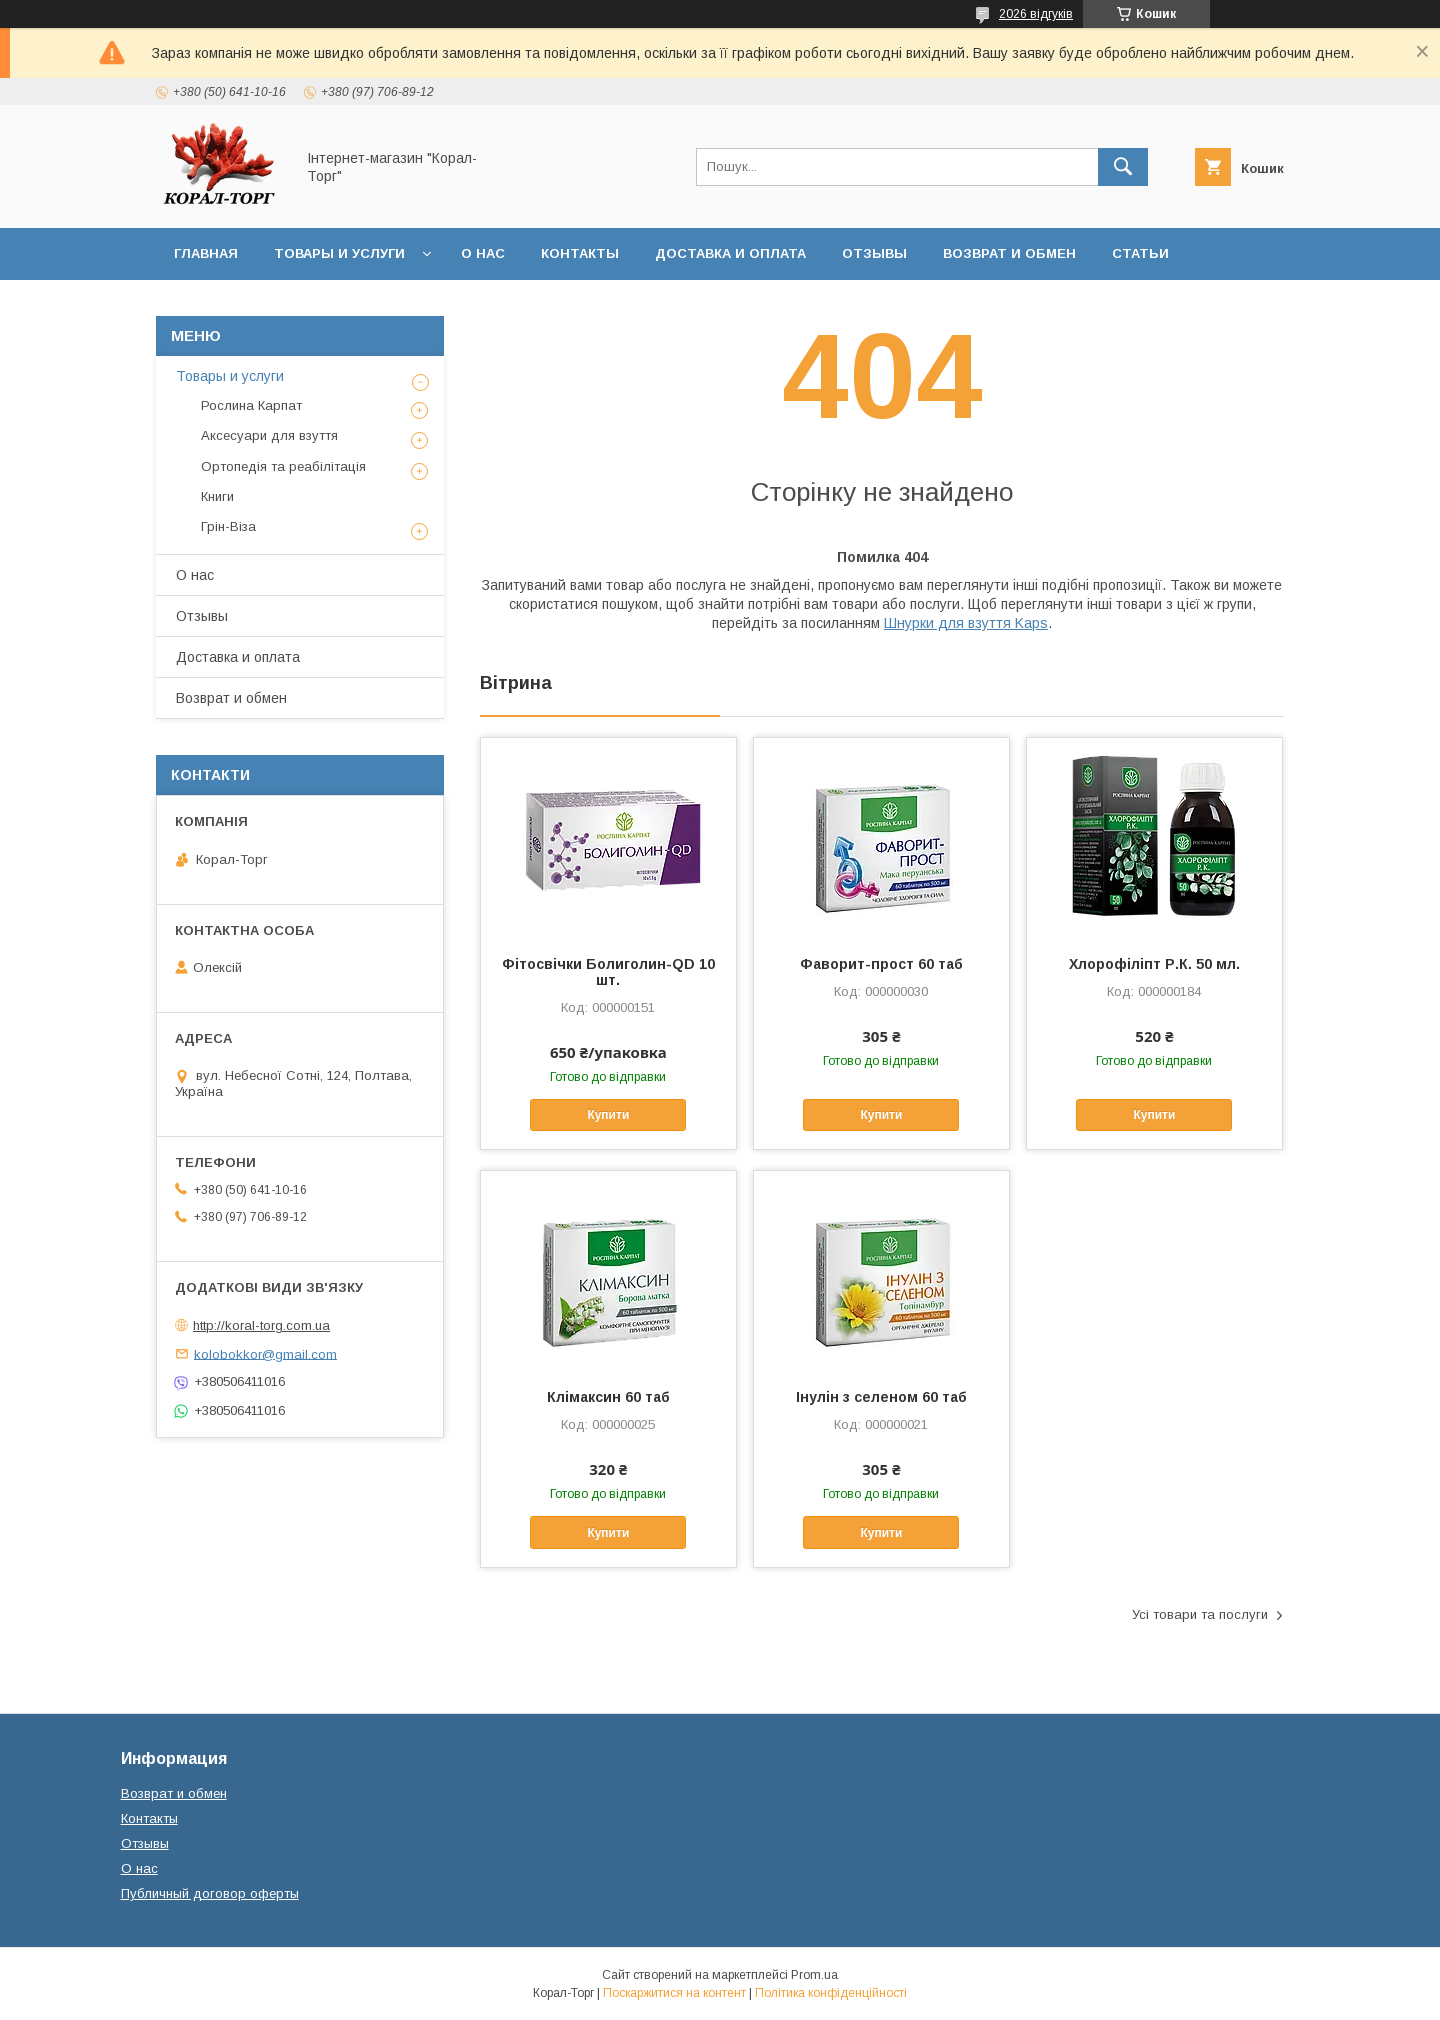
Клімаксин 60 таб (608, 1397)
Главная (206, 253)
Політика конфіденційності (831, 1993)
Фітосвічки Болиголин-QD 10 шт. (608, 972)
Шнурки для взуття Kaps (966, 623)
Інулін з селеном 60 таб (881, 1397)
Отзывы (874, 253)
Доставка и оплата (730, 253)
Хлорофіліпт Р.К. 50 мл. (1154, 964)
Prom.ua (814, 1975)
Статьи (1140, 253)
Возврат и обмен (1009, 253)
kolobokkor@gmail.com (265, 1353)
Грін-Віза (228, 526)
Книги (217, 496)
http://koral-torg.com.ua (261, 1325)
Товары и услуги (339, 253)
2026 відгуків (1036, 14)
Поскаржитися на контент (674, 1993)
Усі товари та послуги (1200, 1614)
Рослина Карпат (251, 405)
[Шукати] (1123, 167)
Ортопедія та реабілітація (283, 466)
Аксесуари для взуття (269, 435)
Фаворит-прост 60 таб (881, 964)
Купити (608, 1115)
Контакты (580, 253)
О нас (483, 253)
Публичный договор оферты (210, 1893)
